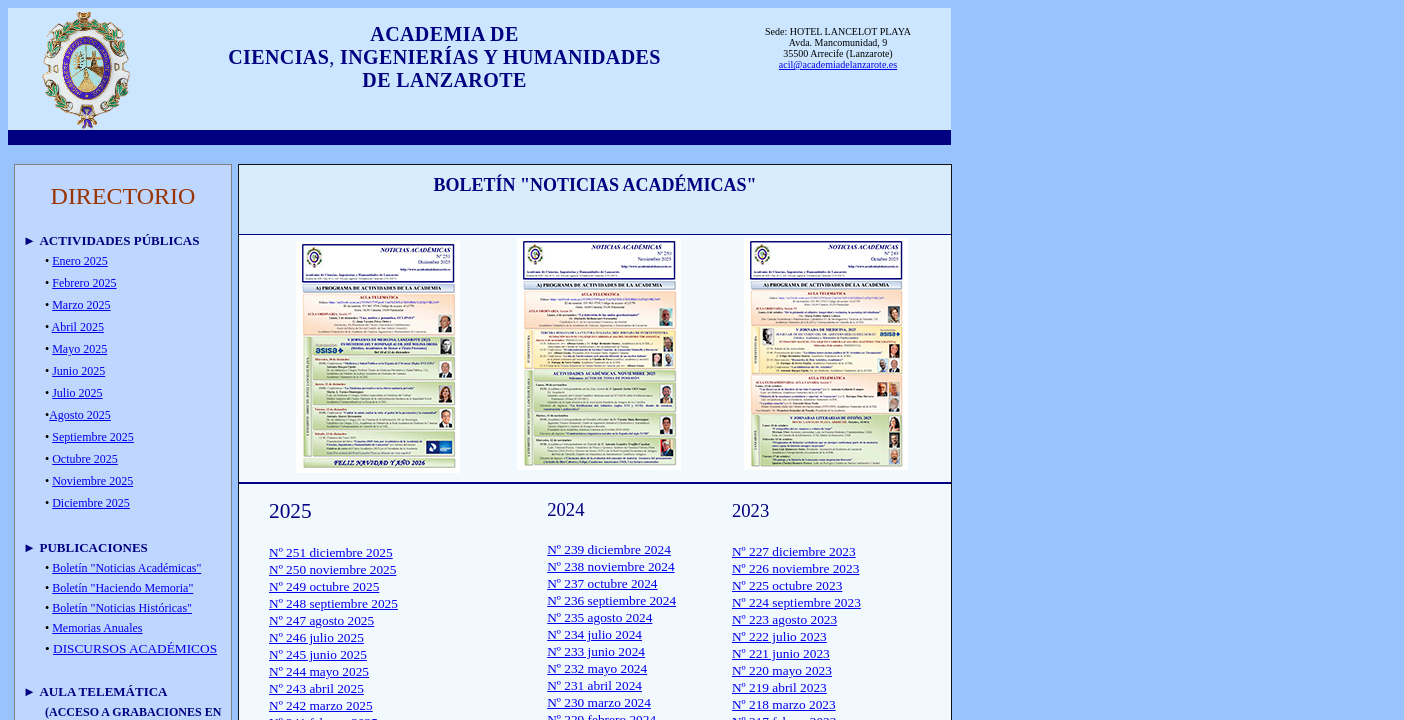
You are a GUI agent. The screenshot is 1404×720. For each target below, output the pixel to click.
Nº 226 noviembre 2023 (795, 568)
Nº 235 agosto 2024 (599, 617)
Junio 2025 (78, 371)
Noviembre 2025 (92, 481)
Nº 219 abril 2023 (779, 687)
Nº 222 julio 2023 (779, 636)
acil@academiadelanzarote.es (838, 64)
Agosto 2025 (80, 415)
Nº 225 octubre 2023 (787, 585)
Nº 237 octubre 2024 (602, 583)
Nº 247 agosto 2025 (321, 620)
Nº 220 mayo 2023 (782, 670)
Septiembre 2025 (93, 437)
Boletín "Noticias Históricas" (122, 608)
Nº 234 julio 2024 (594, 634)
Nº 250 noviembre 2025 (332, 569)
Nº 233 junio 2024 (596, 651)
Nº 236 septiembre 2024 (611, 600)
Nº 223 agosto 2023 (784, 619)
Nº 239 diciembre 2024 (609, 549)
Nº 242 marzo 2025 (321, 705)
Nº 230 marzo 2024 (599, 702)
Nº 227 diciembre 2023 (794, 551)
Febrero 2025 (84, 283)
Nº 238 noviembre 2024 (610, 566)
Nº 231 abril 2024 (594, 685)
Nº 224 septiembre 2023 (796, 602)
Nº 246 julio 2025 (316, 637)
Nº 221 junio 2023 (781, 653)
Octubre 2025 (85, 459)
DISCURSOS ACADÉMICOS (135, 648)
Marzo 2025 (81, 305)
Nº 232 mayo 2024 (597, 668)
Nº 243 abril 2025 (316, 688)
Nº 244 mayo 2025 (319, 671)
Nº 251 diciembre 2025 (331, 552)
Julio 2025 (77, 393)
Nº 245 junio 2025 (318, 654)
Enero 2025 (80, 261)
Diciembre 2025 (91, 503)
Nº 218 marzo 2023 (784, 704)
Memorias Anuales (97, 628)
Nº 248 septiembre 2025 (333, 603)
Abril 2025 (78, 327)
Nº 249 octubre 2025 (324, 586)
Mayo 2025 (79, 349)
